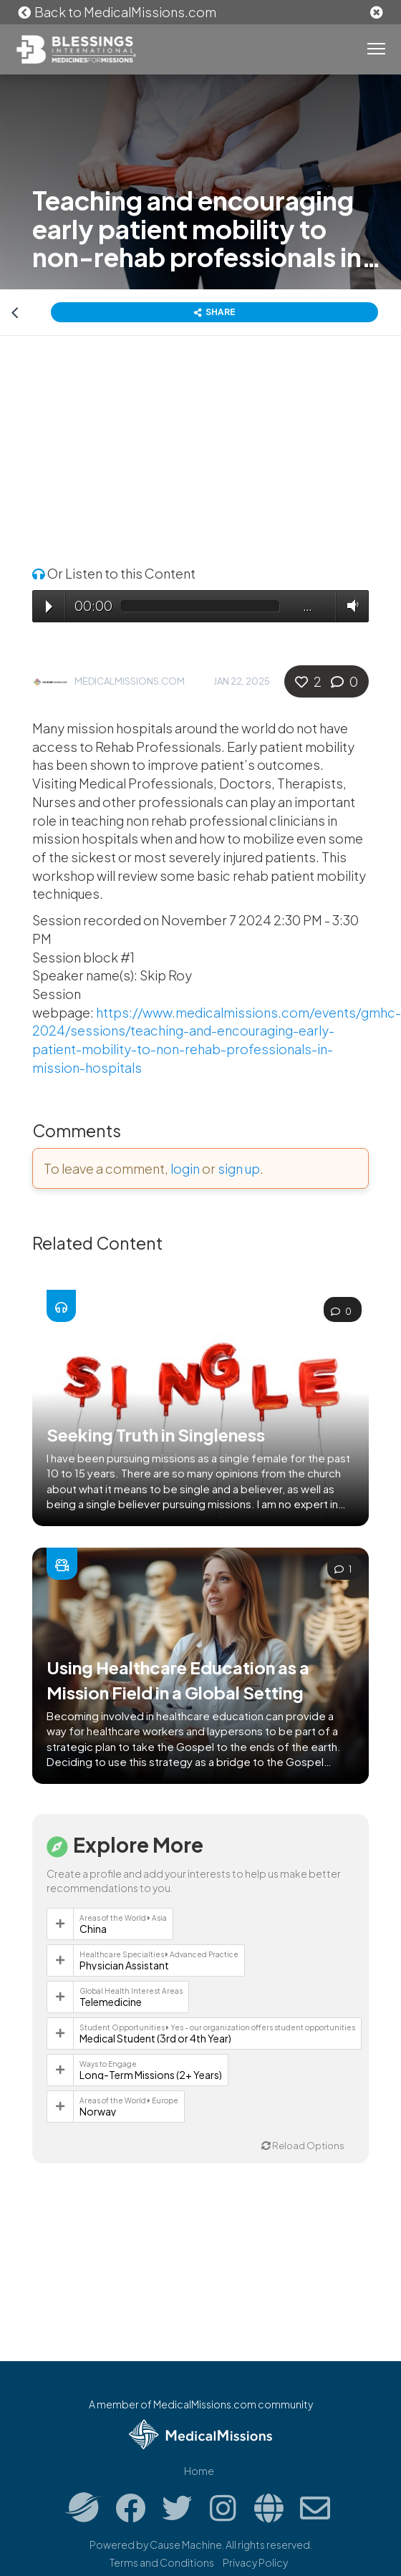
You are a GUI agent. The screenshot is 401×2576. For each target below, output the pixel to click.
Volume (349, 605)
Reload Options (302, 2145)
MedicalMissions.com (129, 681)
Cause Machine (186, 2544)
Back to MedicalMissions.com (116, 12)
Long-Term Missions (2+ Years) (150, 2075)
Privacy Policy (255, 2562)
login (185, 1168)
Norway (98, 2111)
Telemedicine (110, 2002)
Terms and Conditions (162, 2562)
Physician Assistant (124, 1965)
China (93, 1929)
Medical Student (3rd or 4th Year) (155, 2038)
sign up (239, 1168)
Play (49, 606)
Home (199, 2470)
